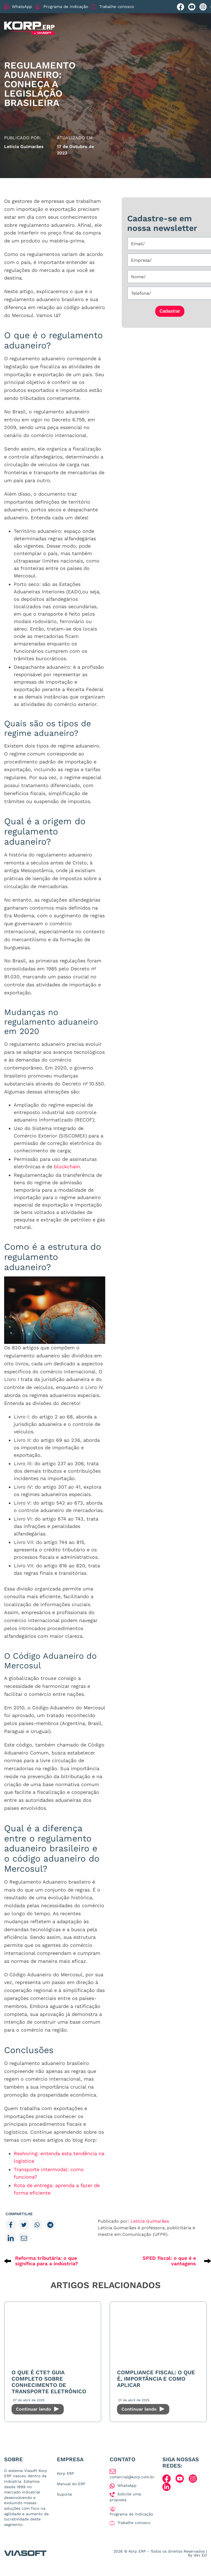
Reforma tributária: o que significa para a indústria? (46, 2260)
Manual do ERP (71, 2483)
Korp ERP (65, 2473)
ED (204, 2555)
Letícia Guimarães (150, 2221)
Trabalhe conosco (112, 6)
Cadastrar (170, 311)
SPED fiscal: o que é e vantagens (169, 2260)
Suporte (64, 2494)
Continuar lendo (37, 2409)
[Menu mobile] (203, 28)
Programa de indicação (61, 6)
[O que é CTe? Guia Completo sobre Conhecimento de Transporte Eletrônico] (52, 2335)
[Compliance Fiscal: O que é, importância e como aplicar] (158, 2335)
